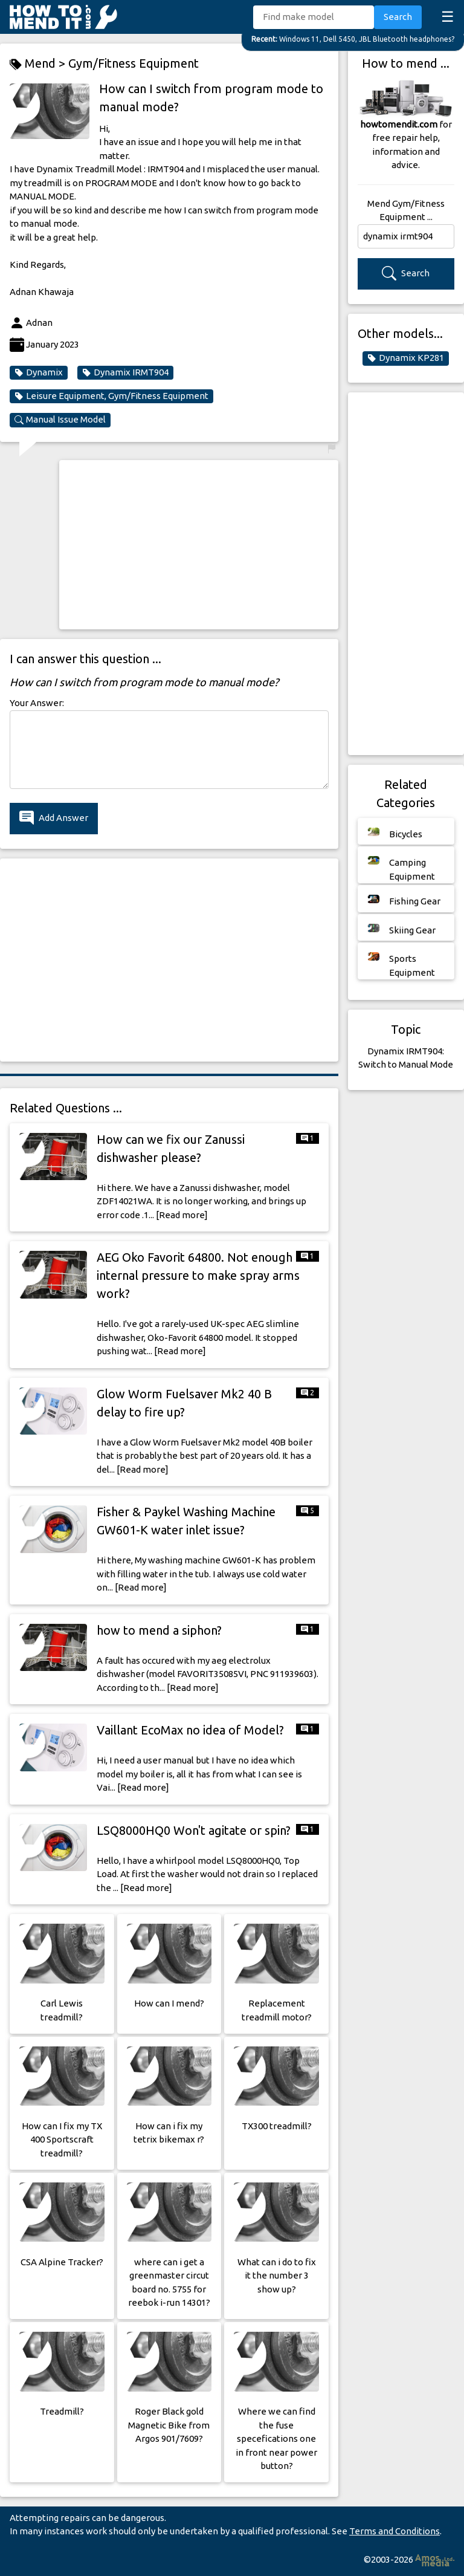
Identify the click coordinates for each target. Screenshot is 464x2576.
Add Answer (53, 818)
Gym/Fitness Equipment (133, 63)
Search (398, 16)
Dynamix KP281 (405, 357)
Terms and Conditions (394, 2531)
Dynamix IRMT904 (125, 372)
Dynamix (38, 372)
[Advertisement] (198, 544)
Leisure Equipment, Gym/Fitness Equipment (111, 396)
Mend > (39, 63)
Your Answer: (37, 703)
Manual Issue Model (60, 419)
